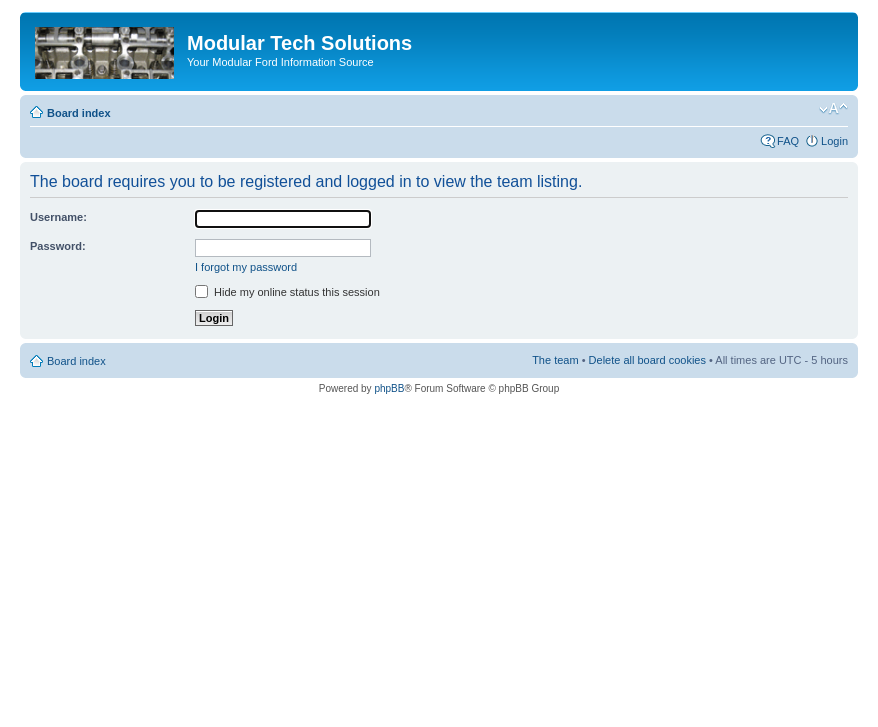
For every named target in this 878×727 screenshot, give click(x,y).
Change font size (833, 109)
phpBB (389, 388)
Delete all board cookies (647, 360)
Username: (58, 217)
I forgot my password (246, 267)
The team (555, 360)
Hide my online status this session (287, 292)
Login (834, 141)
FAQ (788, 141)
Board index (79, 113)
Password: (58, 246)
